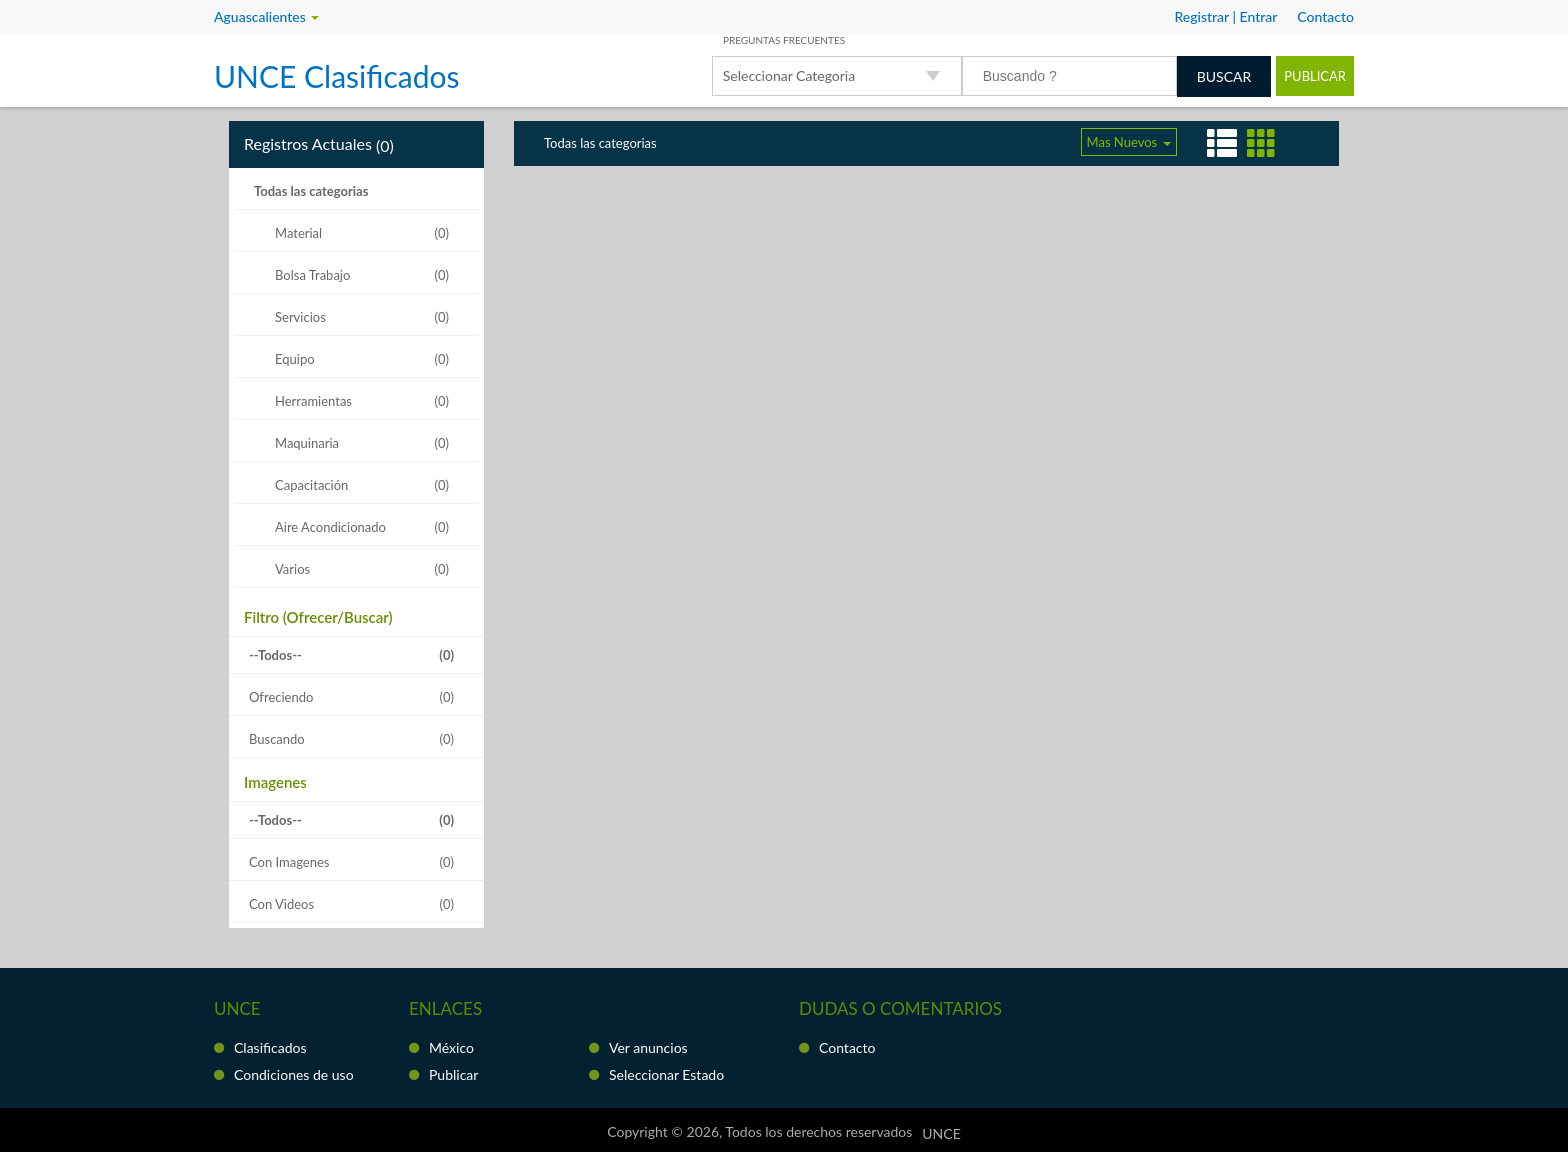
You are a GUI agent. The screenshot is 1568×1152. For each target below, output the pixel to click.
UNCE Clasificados (336, 76)
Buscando (277, 739)
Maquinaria (308, 443)
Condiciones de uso (294, 1074)
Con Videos (281, 904)
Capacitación (313, 485)
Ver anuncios (648, 1047)
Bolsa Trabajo (314, 275)
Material (300, 233)
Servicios (302, 317)
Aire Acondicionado (332, 527)
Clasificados (270, 1047)
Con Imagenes (289, 862)
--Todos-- (275, 655)
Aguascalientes (266, 16)
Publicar (1315, 76)
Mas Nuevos (1129, 142)
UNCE (941, 1133)
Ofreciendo (281, 697)
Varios (294, 569)
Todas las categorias (311, 191)
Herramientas (315, 401)
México (451, 1047)
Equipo (296, 359)
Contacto (847, 1047)
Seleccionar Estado (666, 1074)
